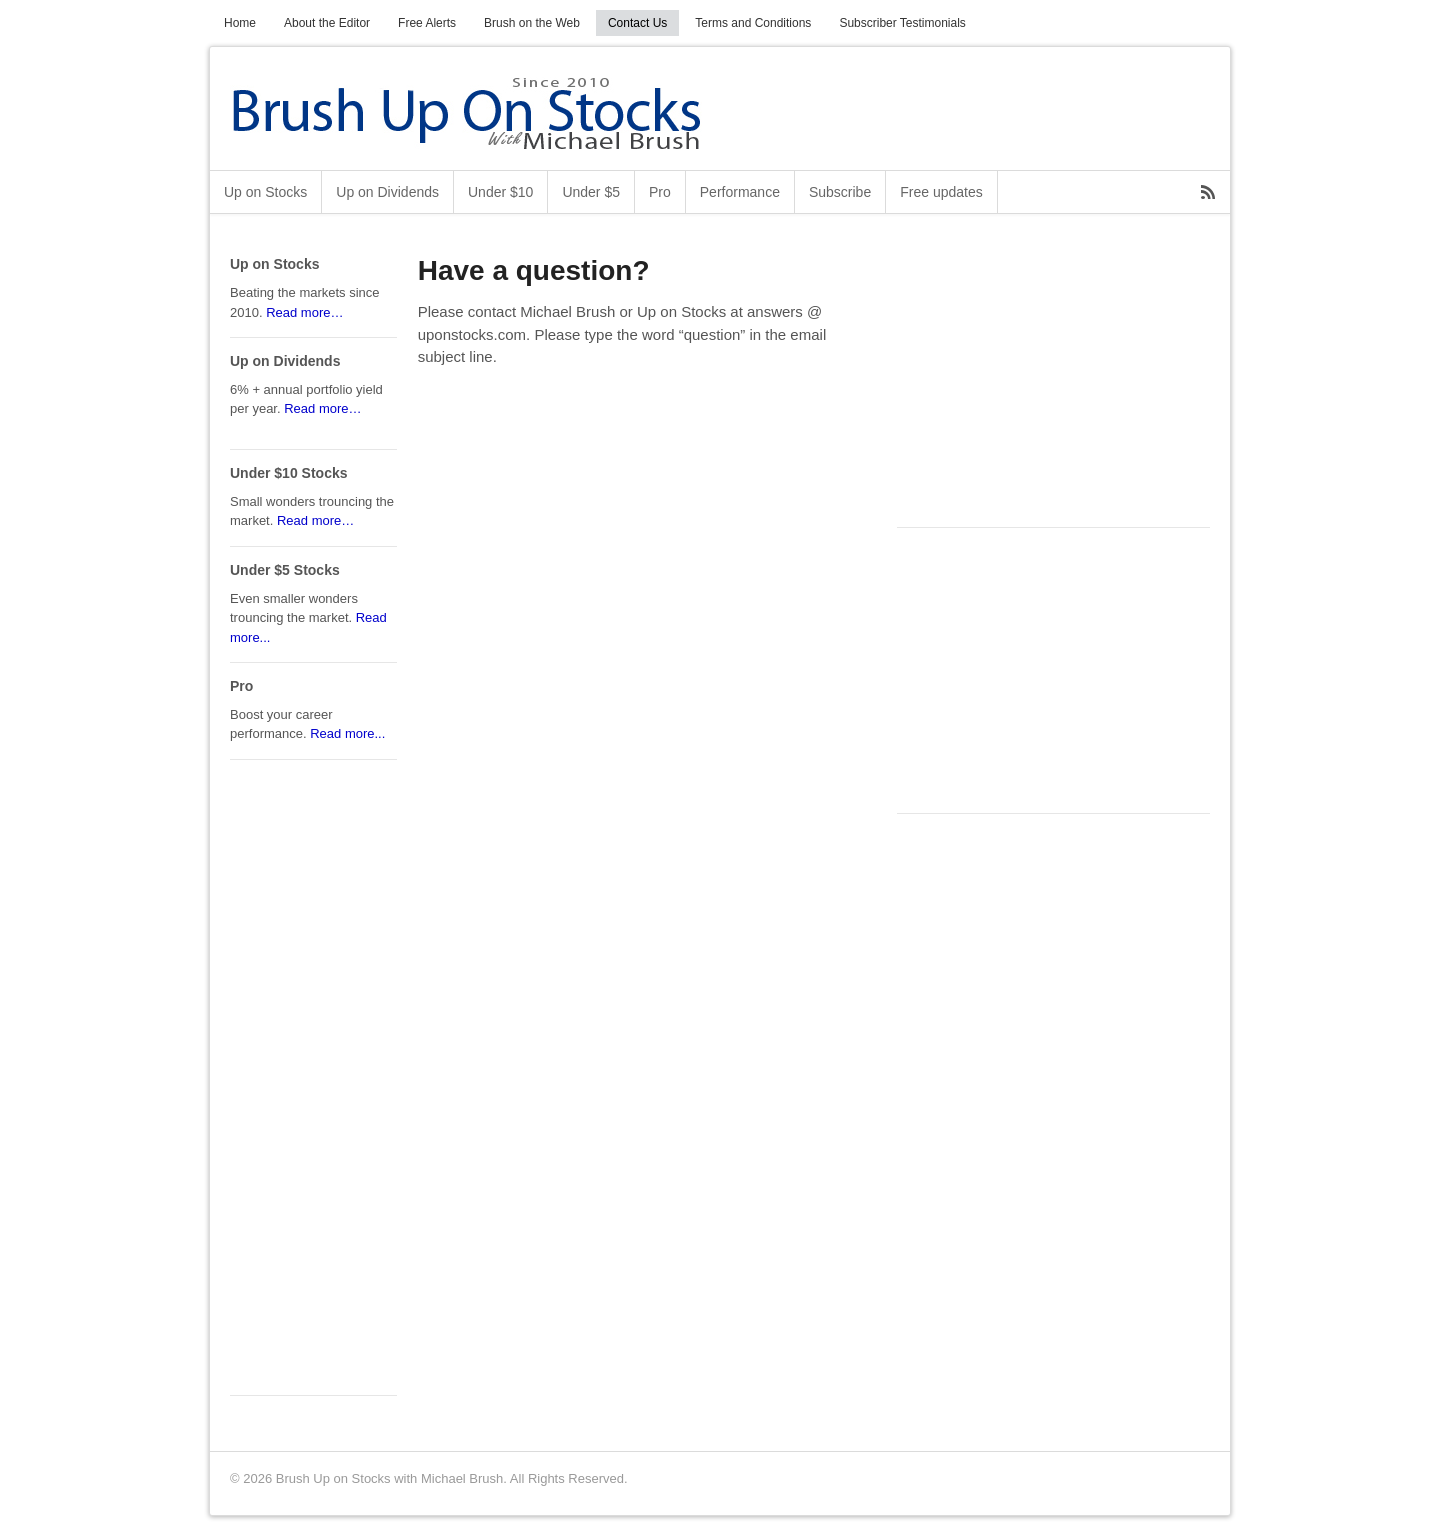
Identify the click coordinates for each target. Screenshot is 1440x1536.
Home (240, 23)
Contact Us (637, 23)
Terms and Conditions (753, 23)
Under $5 (591, 192)
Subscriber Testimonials (902, 23)
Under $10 (500, 192)
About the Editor (327, 23)
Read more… (304, 312)
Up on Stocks (265, 192)
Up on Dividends (387, 192)
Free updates (941, 192)
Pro (660, 192)
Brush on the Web (532, 23)
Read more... (347, 733)
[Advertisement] (1047, 381)
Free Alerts (427, 23)
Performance (740, 192)
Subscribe (840, 192)
